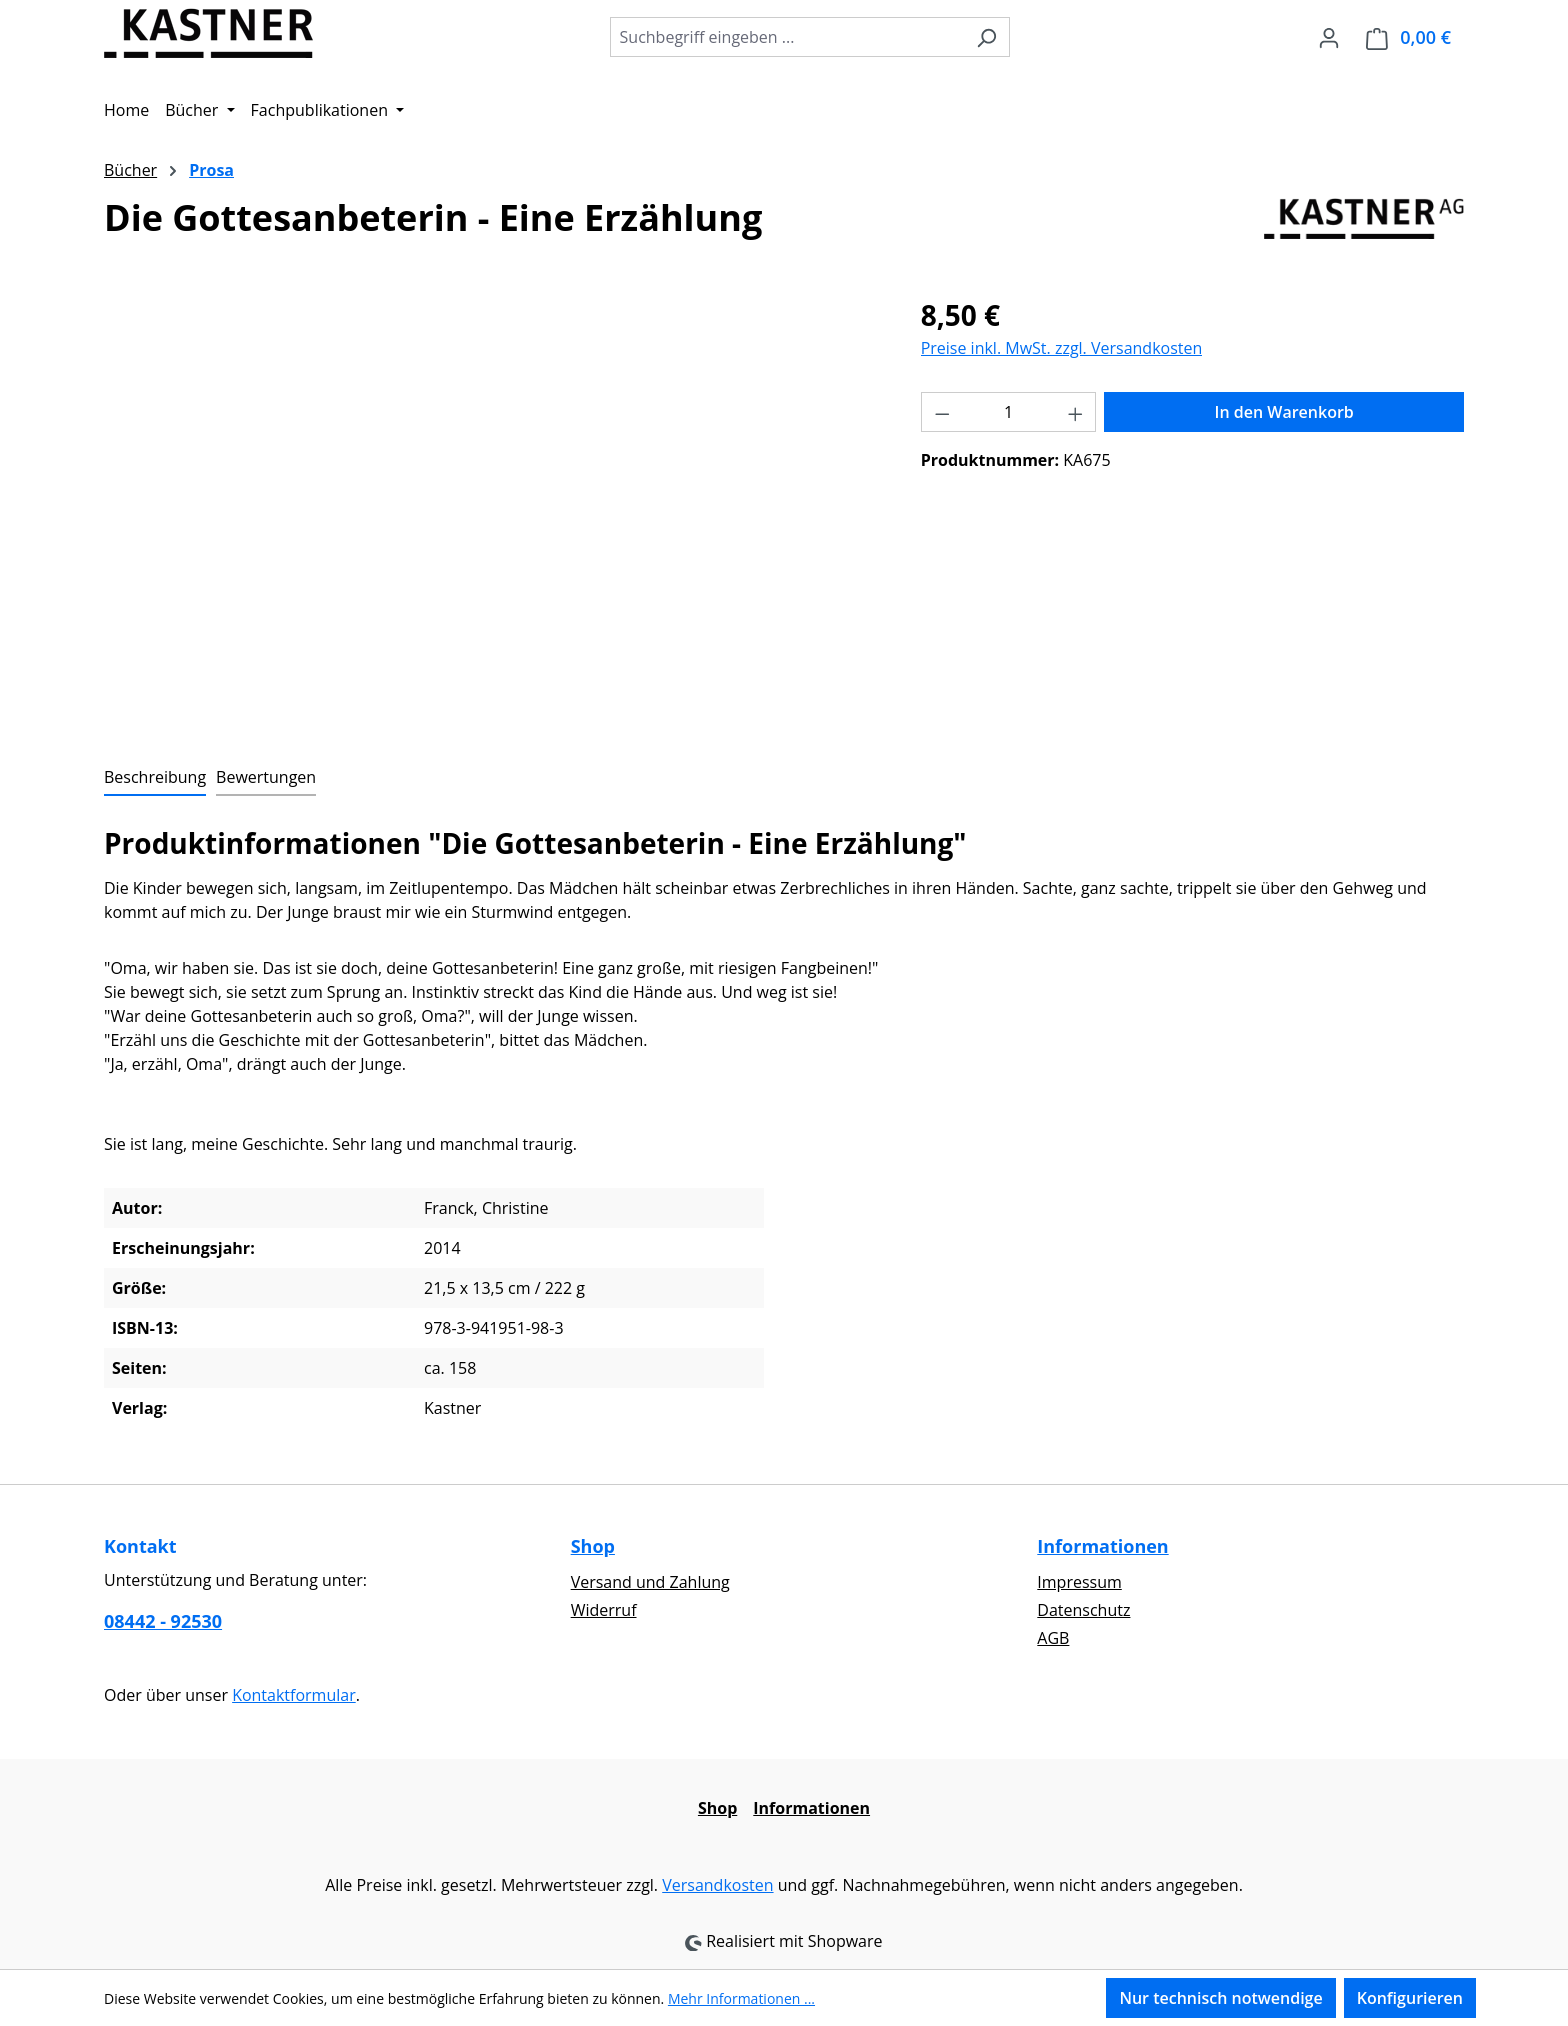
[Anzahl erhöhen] (1076, 412)
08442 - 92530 (163, 1621)
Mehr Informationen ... (741, 1998)
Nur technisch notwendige (1220, 1998)
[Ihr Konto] (1329, 37)
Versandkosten (717, 1885)
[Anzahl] (1008, 412)
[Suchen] (986, 37)
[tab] (155, 778)
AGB (1053, 1638)
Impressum (1079, 1582)
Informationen (1102, 1546)
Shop (593, 1546)
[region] (492, 509)
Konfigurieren (1410, 1998)
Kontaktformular (294, 1695)
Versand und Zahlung (650, 1582)
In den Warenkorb (1284, 412)
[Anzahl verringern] (942, 412)
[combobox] (787, 37)
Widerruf (604, 1610)
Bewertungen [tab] (266, 777)
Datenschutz (1083, 1610)
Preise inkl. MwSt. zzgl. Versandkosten (1062, 348)
